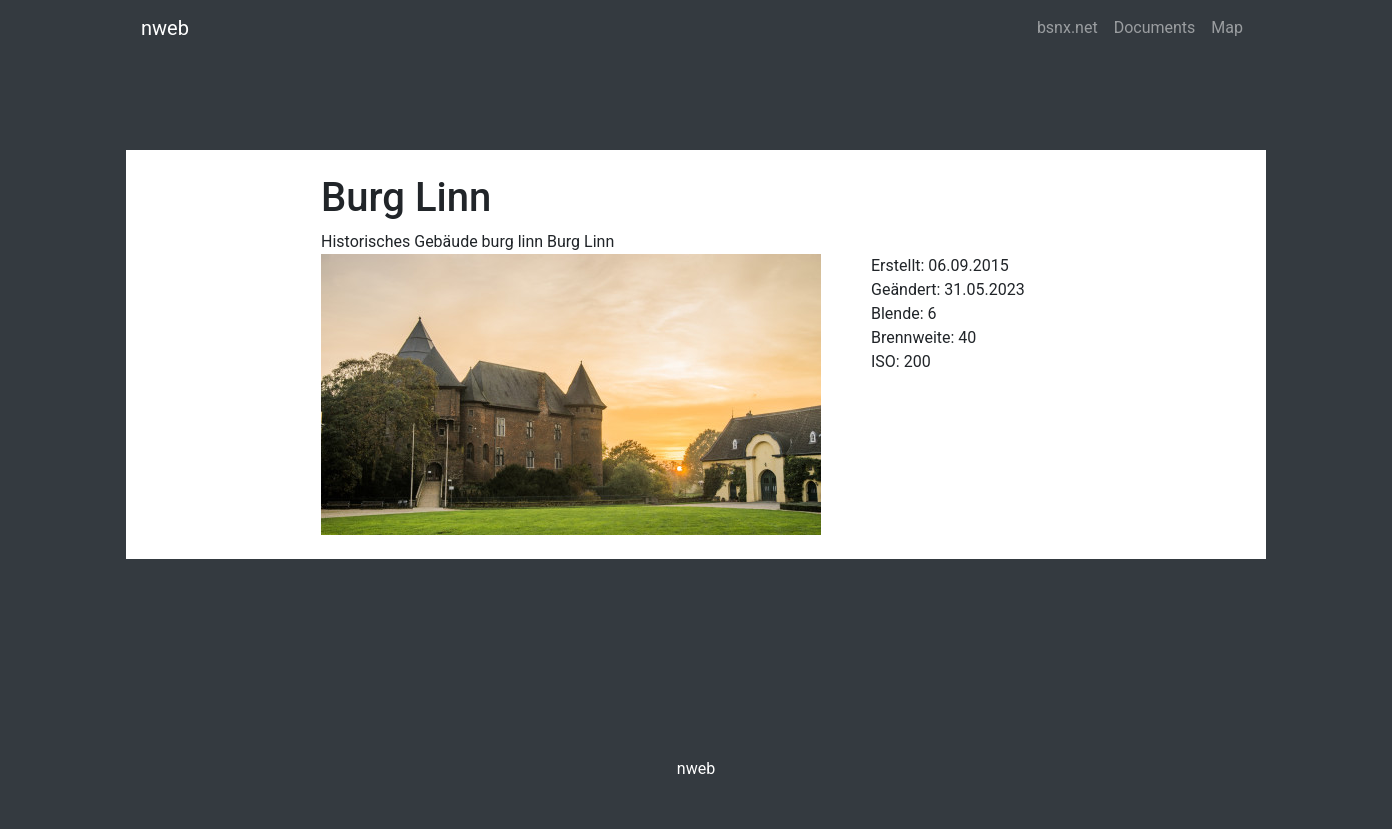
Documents (1155, 27)
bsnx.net (1067, 27)
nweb (165, 28)
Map (1227, 27)
